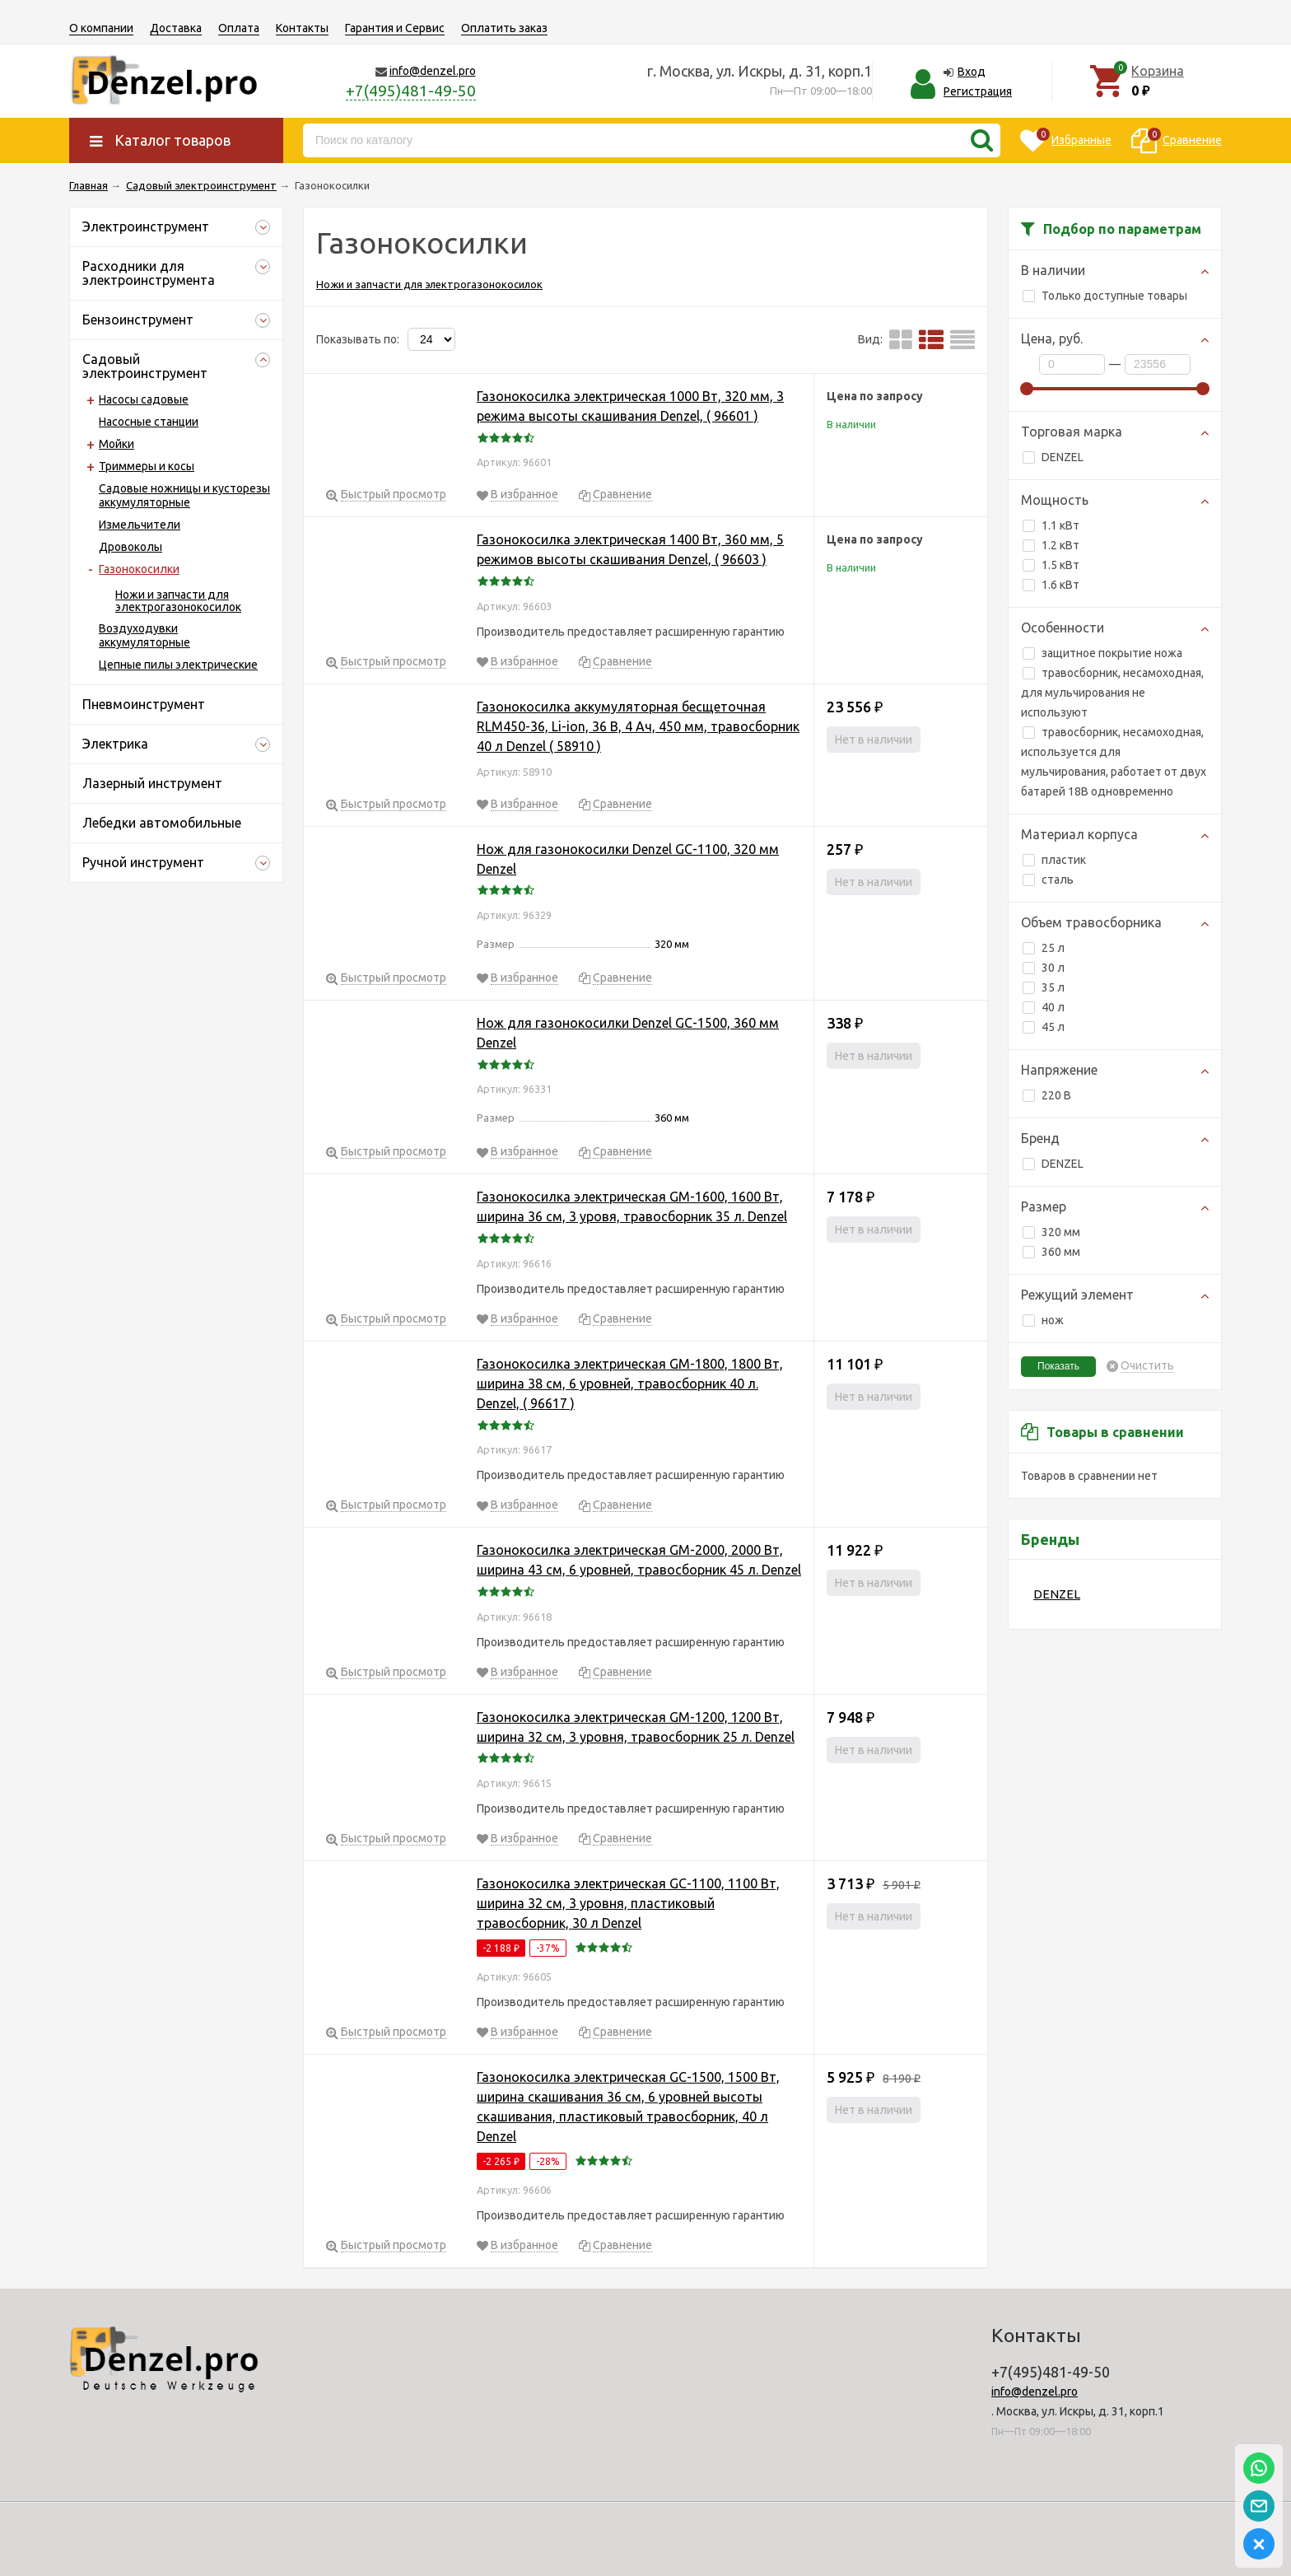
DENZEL (1053, 457)
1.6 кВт (1051, 584)
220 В (1047, 1095)
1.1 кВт (1051, 525)
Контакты (302, 28)
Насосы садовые (144, 399)
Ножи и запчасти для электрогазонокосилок (178, 601)
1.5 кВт (1051, 565)
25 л (1044, 947)
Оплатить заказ (504, 28)
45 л (1044, 1027)
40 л (1044, 1007)
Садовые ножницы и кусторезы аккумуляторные (184, 495)
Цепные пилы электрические (178, 664)
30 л (1044, 967)
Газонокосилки (139, 569)
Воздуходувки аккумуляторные (144, 635)
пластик (1054, 859)
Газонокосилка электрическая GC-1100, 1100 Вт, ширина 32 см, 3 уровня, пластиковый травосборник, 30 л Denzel (628, 1903)
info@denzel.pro (432, 70)
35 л (1044, 987)
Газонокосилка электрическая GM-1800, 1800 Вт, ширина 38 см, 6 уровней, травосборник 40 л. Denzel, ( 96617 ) (630, 1383)
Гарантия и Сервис (395, 28)
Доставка (176, 28)
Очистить (1147, 1366)
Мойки (116, 443)
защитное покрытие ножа (1102, 653)
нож (1043, 1320)
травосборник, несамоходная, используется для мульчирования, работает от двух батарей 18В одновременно (1113, 762)
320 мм (1051, 1232)
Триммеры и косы (146, 466)
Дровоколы (130, 546)
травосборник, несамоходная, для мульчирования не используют (1112, 692)
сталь (1048, 879)
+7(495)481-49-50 (411, 91)
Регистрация (978, 91)
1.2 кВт (1051, 545)
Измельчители (139, 524)
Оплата (238, 28)
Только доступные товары (1105, 295)
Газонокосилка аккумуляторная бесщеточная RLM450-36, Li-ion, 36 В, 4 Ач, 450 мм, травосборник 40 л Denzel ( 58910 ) (638, 726)
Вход (972, 71)
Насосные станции (148, 421)
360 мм (1051, 1251)
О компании (101, 28)
